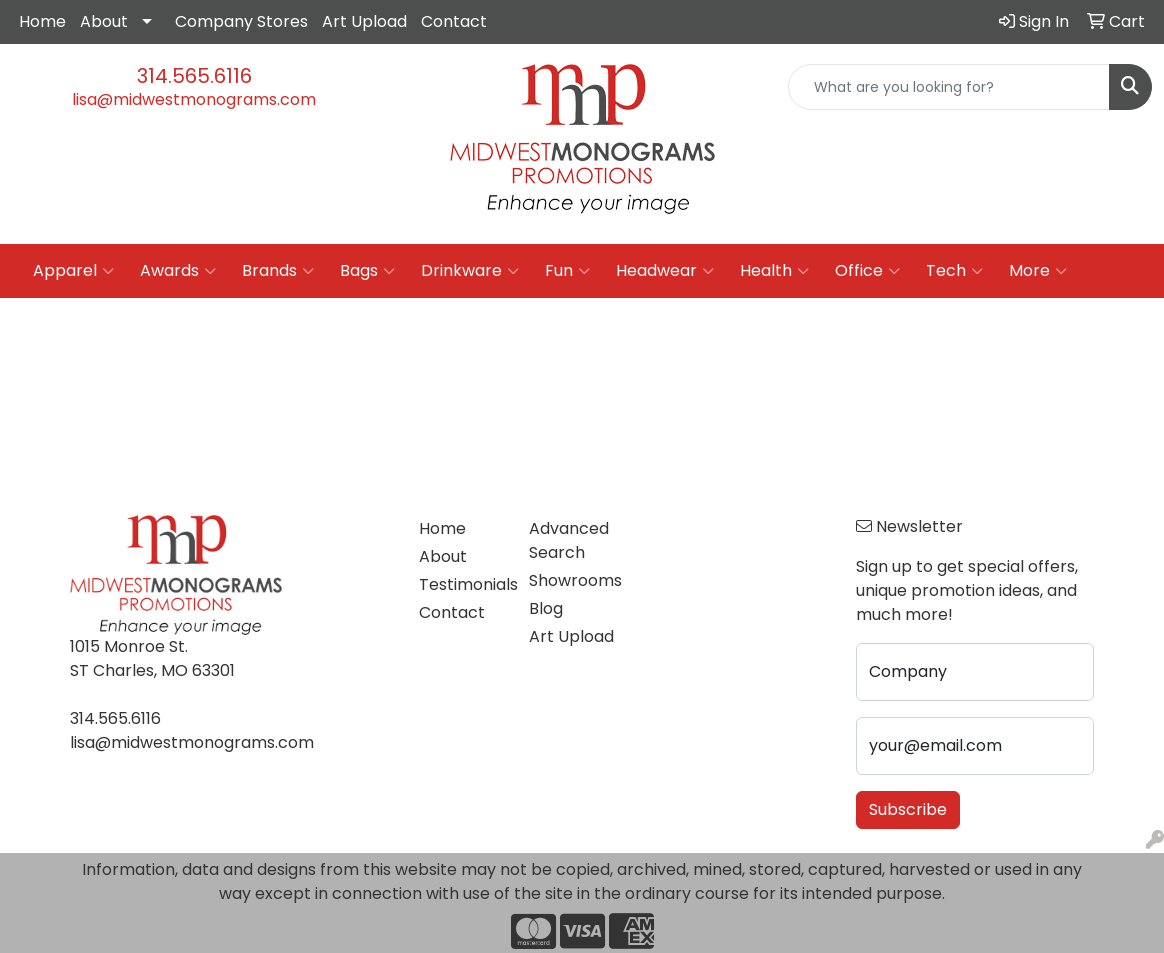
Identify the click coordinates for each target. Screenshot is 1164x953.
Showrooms (571, 580)
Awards (178, 271)
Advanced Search (569, 540)
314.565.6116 (194, 76)
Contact (454, 21)
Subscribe (908, 809)
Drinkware (470, 271)
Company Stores (241, 21)
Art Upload (364, 21)
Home (42, 21)
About (104, 21)
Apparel (73, 271)
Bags (367, 271)
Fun (567, 271)
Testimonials (461, 584)
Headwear (665, 271)
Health (774, 271)
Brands (278, 271)
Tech (954, 271)
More (1038, 271)
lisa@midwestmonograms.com (194, 99)
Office (867, 271)
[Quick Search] (949, 87)
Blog (546, 608)
